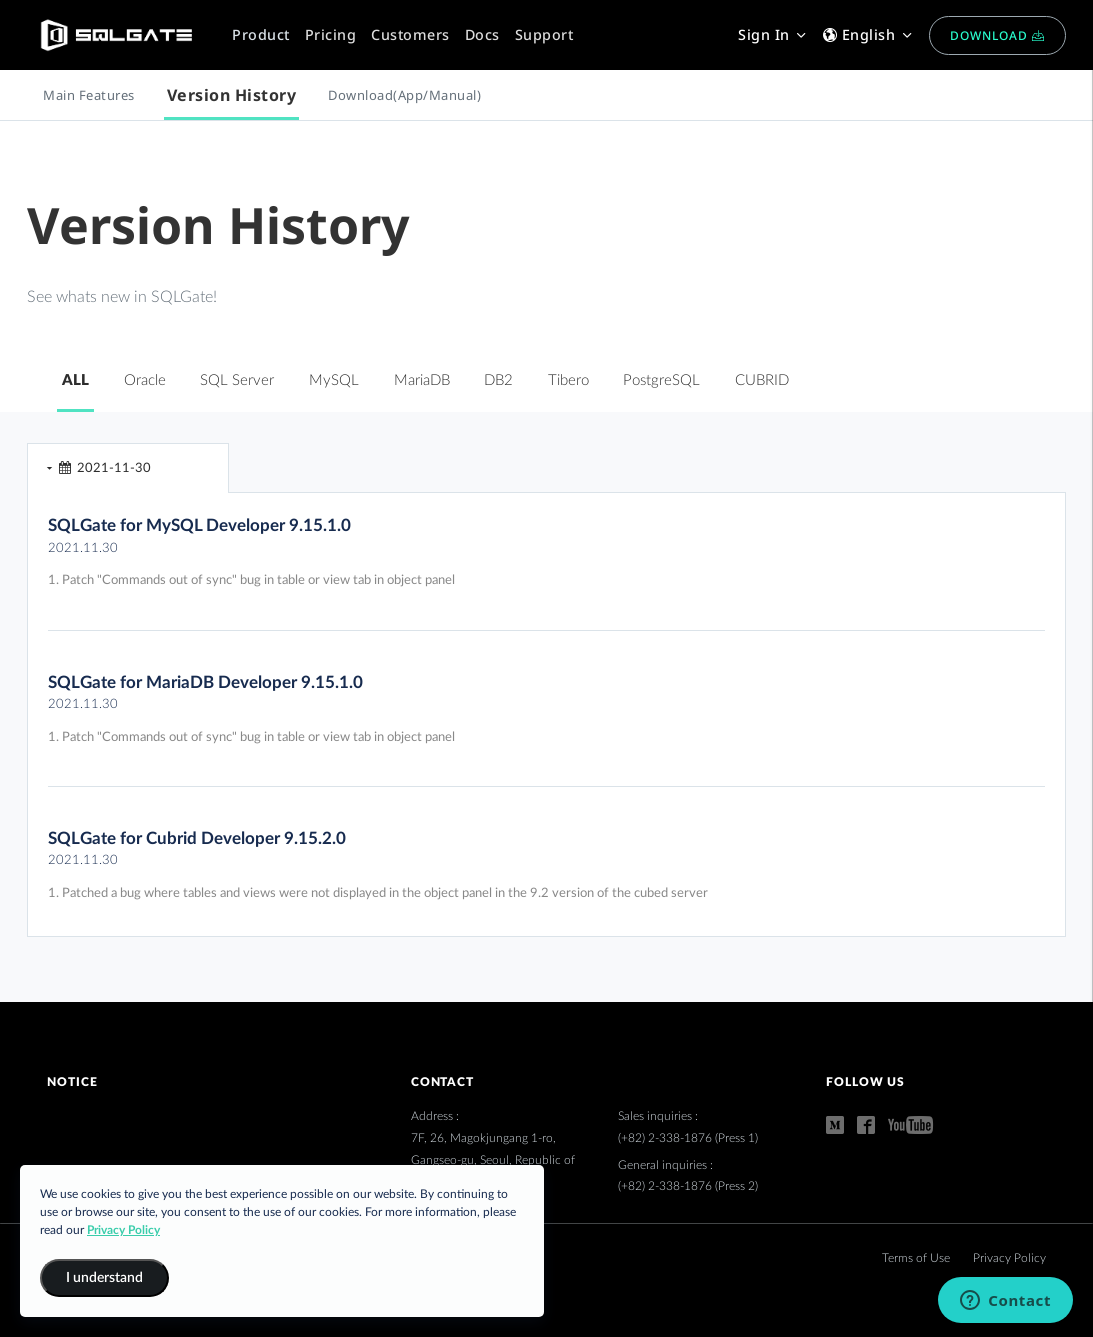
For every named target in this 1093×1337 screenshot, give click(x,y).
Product (261, 34)
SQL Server (237, 380)
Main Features (89, 95)
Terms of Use (917, 1258)
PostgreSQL (661, 380)
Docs (482, 34)
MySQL (334, 380)
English (868, 34)
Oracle (145, 380)
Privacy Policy (1009, 1258)
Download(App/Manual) (404, 95)
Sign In (773, 34)
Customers (410, 34)
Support (544, 34)
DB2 (498, 380)
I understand (104, 1278)
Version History (232, 95)
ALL (75, 380)
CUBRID (762, 380)
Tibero (568, 380)
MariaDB (422, 380)
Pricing (331, 34)
